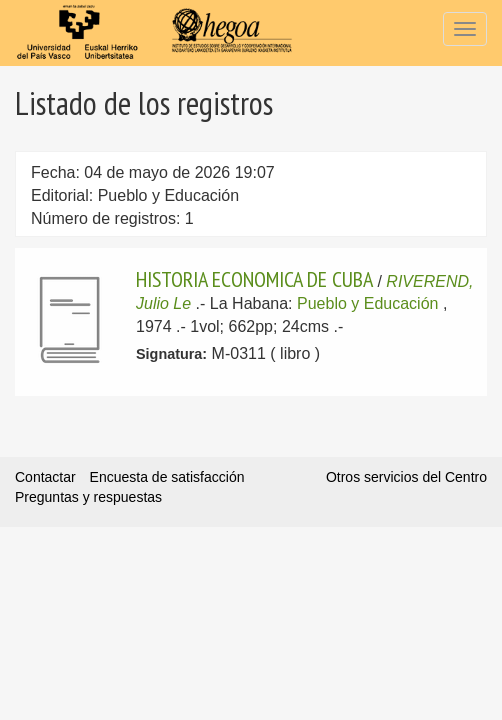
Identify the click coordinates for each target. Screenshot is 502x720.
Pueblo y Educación (367, 303)
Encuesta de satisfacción (167, 477)
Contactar (45, 477)
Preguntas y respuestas (88, 497)
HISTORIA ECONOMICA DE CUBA (254, 279)
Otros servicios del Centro (406, 477)
